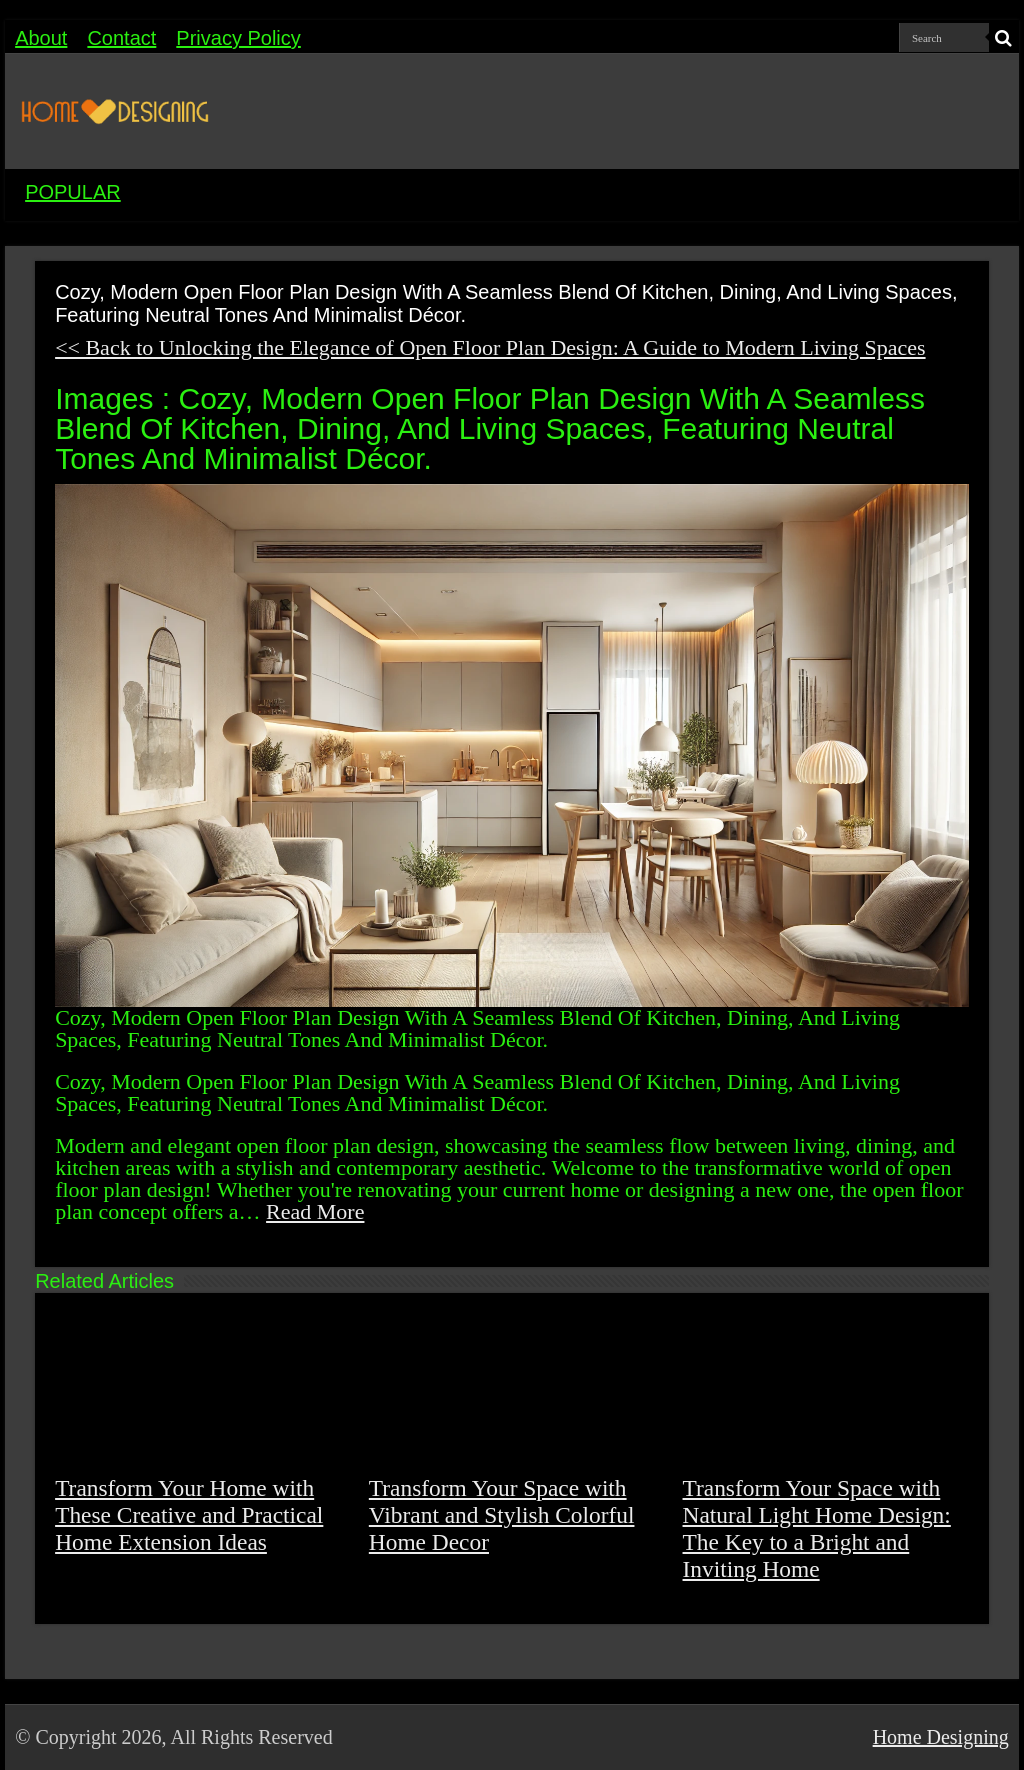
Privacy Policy (238, 38)
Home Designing (941, 1737)
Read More (315, 1211)
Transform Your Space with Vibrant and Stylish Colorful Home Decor (502, 1515)
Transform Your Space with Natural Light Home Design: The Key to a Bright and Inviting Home (817, 1528)
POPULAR (73, 192)
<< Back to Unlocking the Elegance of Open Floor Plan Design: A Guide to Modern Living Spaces (490, 347)
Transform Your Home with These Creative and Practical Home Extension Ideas (189, 1515)
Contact (121, 38)
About (41, 38)
